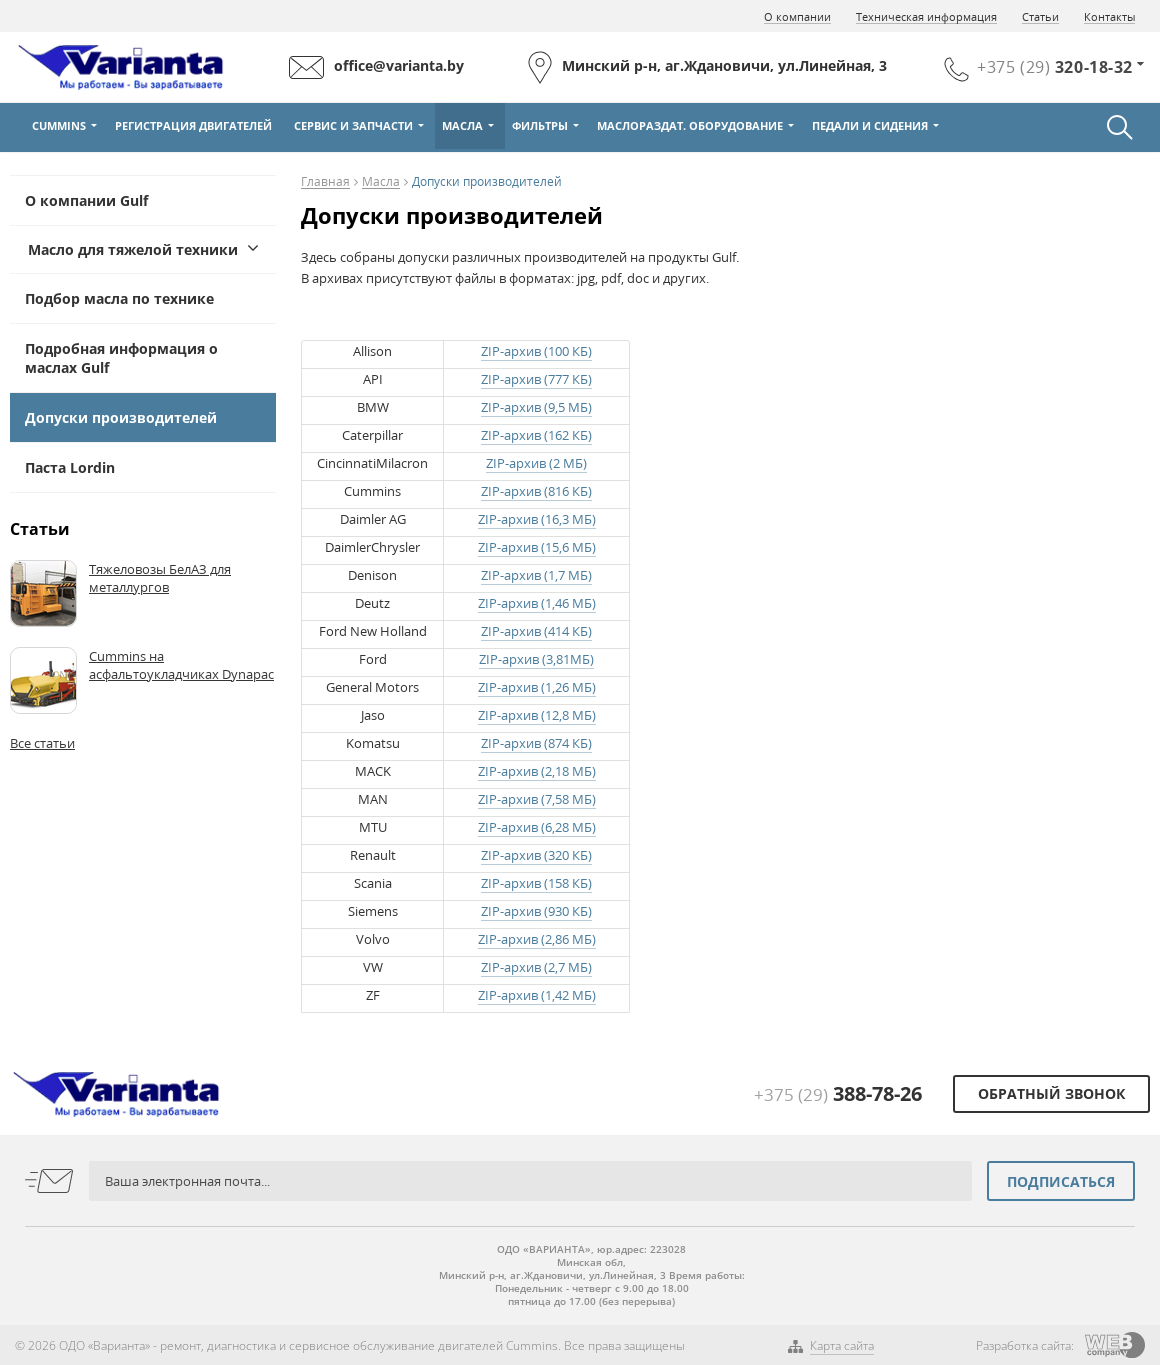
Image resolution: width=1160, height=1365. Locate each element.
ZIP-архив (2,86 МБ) (537, 939)
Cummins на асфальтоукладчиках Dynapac (181, 665)
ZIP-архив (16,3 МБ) (537, 519)
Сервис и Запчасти (353, 125)
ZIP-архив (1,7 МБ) (536, 575)
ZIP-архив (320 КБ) (536, 855)
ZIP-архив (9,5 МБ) (536, 407)
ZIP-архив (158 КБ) (536, 883)
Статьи (1040, 16)
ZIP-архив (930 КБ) (536, 911)
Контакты (1109, 16)
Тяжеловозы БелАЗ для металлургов (160, 578)
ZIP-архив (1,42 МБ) (537, 995)
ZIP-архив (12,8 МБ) (537, 715)
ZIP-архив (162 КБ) (536, 435)
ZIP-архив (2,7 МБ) (536, 967)
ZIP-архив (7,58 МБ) (537, 799)
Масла (462, 125)
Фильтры (540, 125)
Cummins (59, 125)
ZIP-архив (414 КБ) (536, 631)
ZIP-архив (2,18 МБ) (537, 771)
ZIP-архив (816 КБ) (536, 491)
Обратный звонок (1051, 1093)
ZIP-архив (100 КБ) (536, 351)
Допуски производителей (121, 417)
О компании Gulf (86, 200)
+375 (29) (838, 1094)
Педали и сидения (870, 125)
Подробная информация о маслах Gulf (121, 358)
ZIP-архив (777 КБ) (536, 379)
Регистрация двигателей (193, 125)
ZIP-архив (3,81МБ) (536, 659)
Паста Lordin (70, 467)
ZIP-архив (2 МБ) (536, 463)
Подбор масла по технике (119, 298)
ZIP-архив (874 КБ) (536, 743)
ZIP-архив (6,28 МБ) (537, 827)
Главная (325, 182)
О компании (797, 16)
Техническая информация (926, 16)
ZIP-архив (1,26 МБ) (537, 687)
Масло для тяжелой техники (133, 249)
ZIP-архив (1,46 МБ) (537, 603)
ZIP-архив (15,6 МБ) (537, 547)
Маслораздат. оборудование (690, 125)
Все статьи (42, 743)
